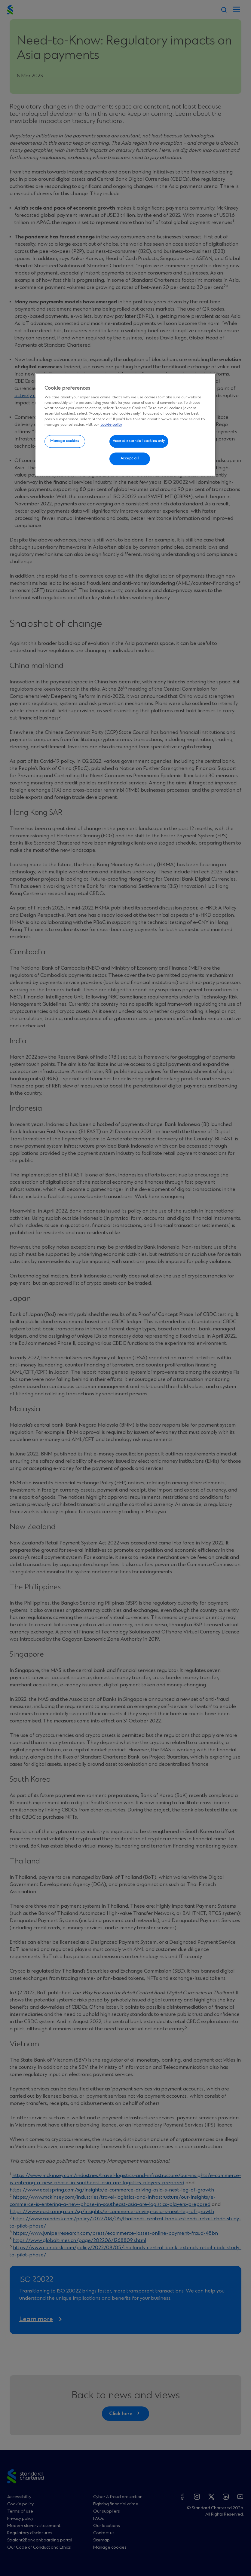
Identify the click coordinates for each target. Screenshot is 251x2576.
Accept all (130, 459)
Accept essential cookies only (139, 441)
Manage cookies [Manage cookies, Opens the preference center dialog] (64, 441)
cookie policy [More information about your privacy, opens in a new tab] (111, 424)
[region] (125, 424)
